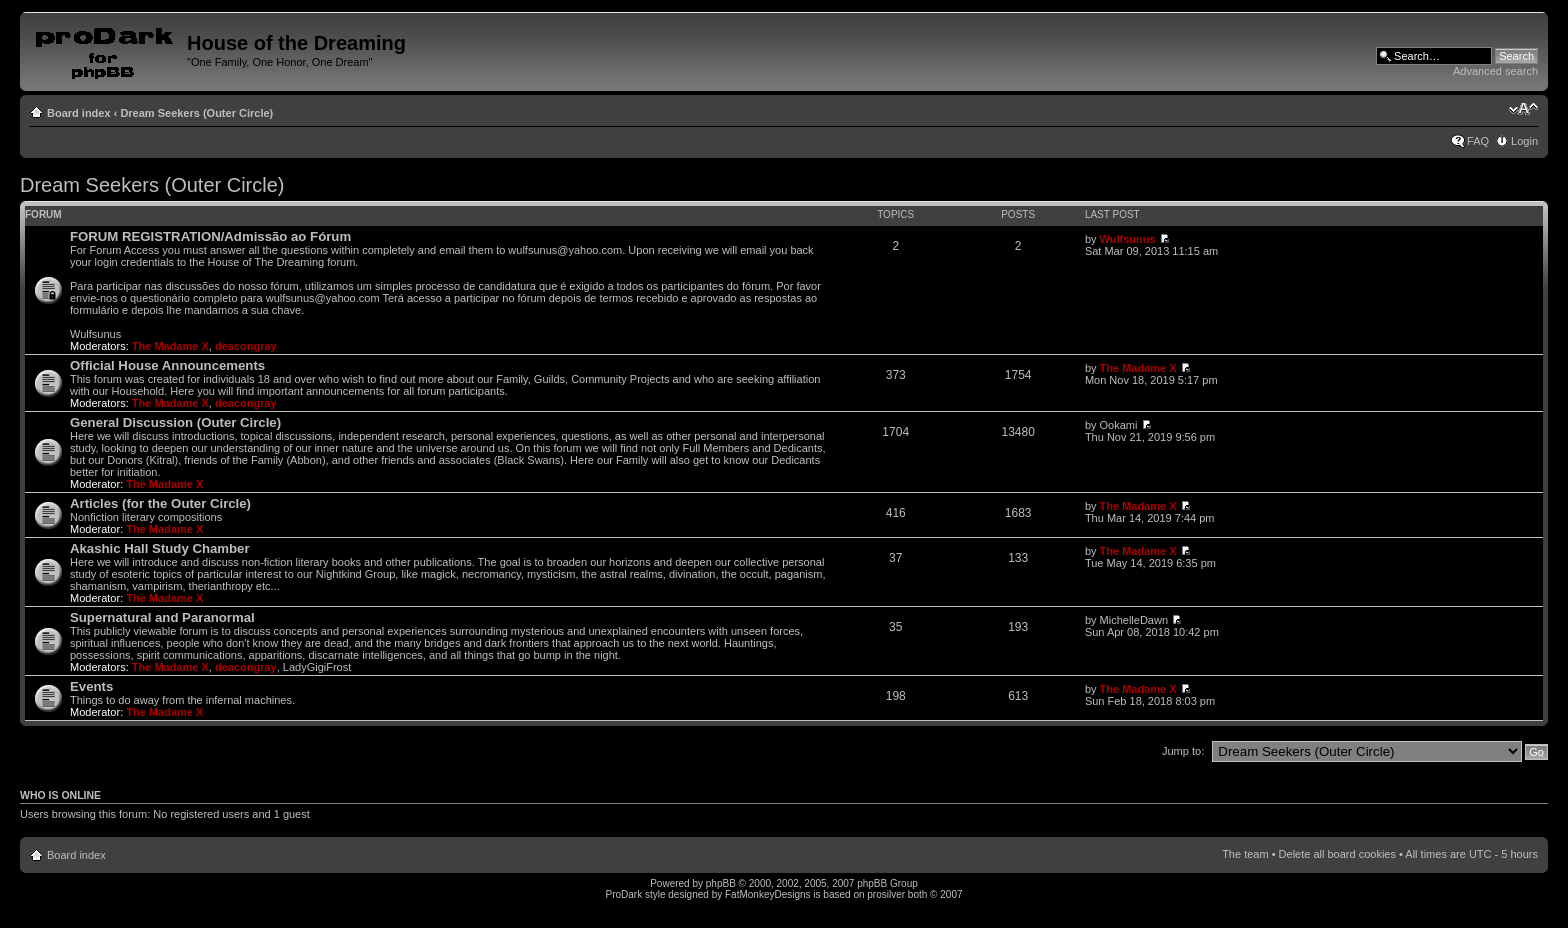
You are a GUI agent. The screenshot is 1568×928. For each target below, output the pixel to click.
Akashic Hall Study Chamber (160, 548)
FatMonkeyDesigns (768, 894)
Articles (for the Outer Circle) (160, 503)
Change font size (1523, 109)
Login (1524, 141)
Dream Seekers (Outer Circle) (196, 113)
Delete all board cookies (1337, 854)
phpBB (721, 883)
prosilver (886, 894)
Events (91, 686)
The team (1245, 854)
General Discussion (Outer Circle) (175, 422)
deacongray (246, 346)
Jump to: (1183, 751)
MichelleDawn (1134, 620)
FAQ (1478, 141)
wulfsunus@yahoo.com (565, 250)
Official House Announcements (167, 365)
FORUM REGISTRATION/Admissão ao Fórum (210, 236)
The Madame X (170, 346)
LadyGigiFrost (317, 667)
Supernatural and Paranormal (162, 617)
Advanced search (1495, 71)
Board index (79, 113)
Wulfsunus (1128, 239)
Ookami (1119, 425)
